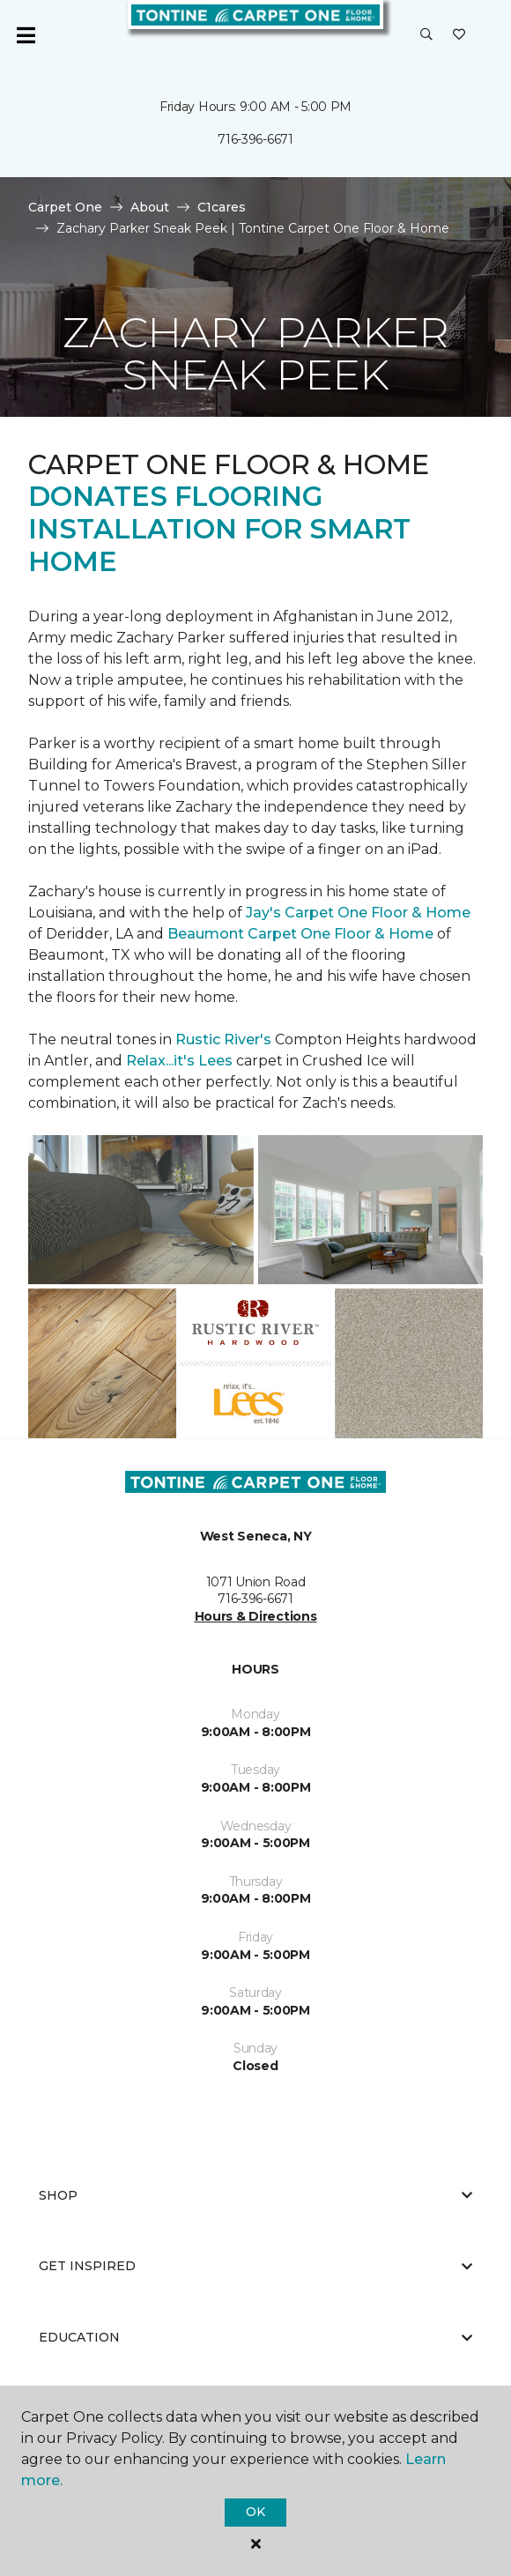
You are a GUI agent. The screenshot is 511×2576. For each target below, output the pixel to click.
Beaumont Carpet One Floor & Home (300, 933)
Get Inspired (255, 2266)
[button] (426, 35)
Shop (255, 2195)
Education (255, 2337)
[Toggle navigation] (25, 35)
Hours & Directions (256, 1616)
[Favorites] (459, 35)
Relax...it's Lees (179, 1060)
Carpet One (65, 207)
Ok (255, 2512)
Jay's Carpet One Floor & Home (358, 912)
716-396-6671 (255, 139)
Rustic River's (223, 1039)
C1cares (221, 207)
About (149, 207)
